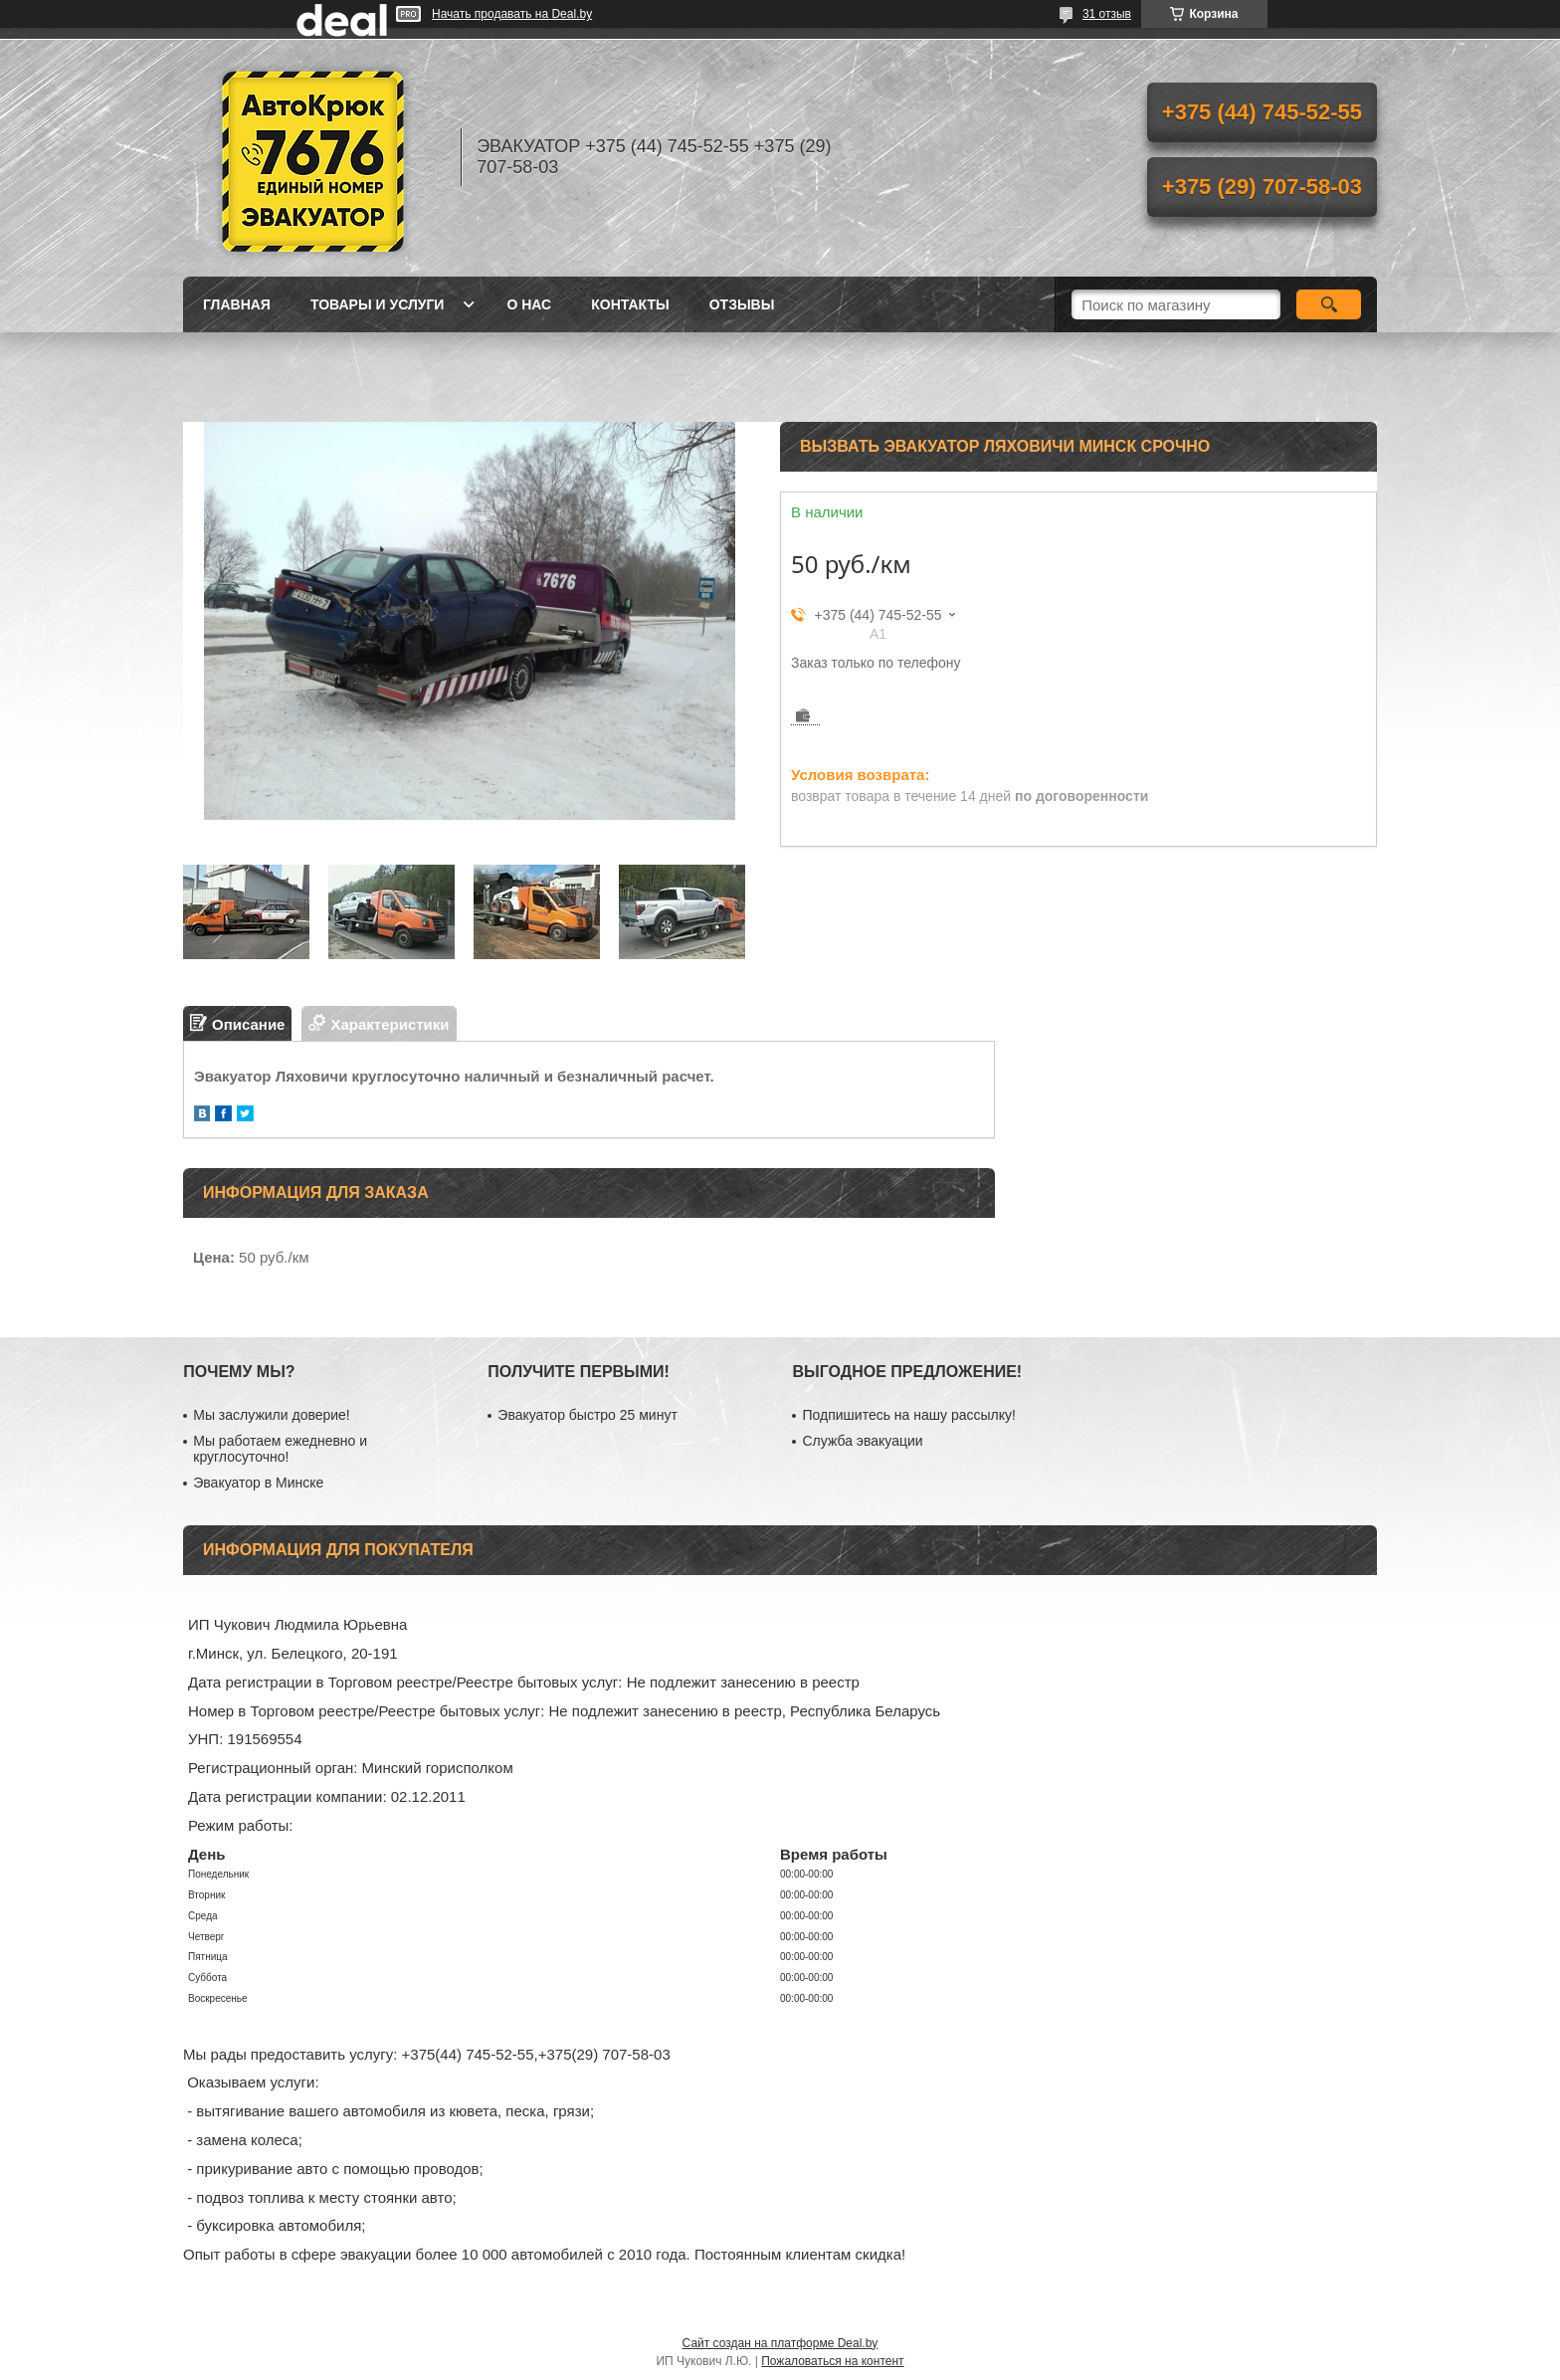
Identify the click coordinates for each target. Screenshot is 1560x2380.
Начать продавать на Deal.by (512, 14)
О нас (528, 304)
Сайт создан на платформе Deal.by (780, 2343)
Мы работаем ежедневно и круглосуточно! (280, 1449)
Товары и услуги (377, 304)
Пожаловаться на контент (832, 2361)
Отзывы (742, 304)
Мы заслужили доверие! (271, 1415)
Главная (237, 304)
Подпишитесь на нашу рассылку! (908, 1415)
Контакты (630, 304)
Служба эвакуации (862, 1441)
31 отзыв (1106, 14)
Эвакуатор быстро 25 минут (587, 1415)
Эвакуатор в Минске (258, 1482)
